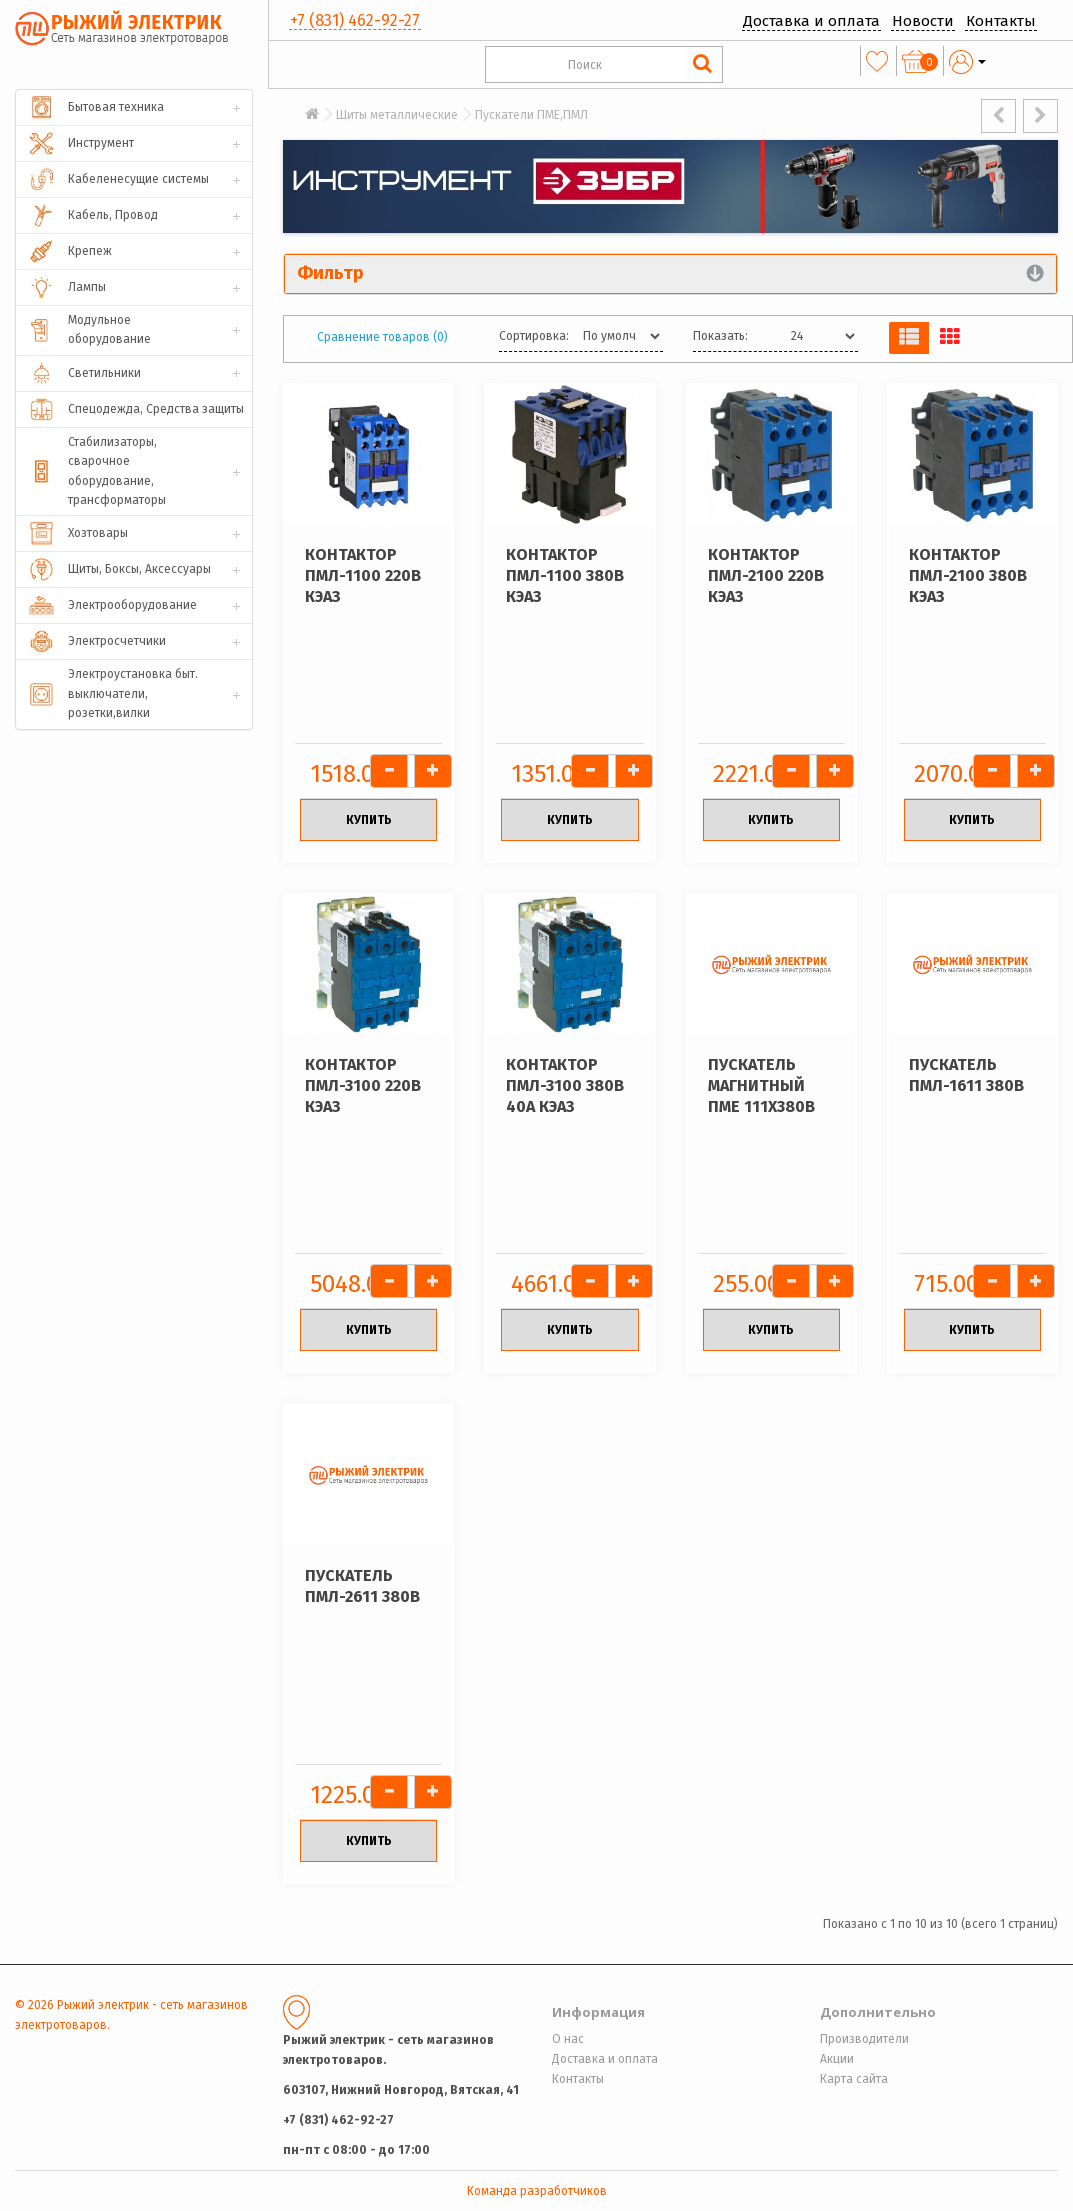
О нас (568, 2039)
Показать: (720, 336)
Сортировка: (534, 336)
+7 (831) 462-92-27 (355, 20)
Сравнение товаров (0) (382, 337)
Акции (837, 2059)
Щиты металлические (397, 115)
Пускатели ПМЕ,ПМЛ (531, 115)
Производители (864, 2039)
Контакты (1001, 21)
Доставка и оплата (811, 21)
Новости (923, 21)
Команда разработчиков (537, 2191)
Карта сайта (854, 2079)
